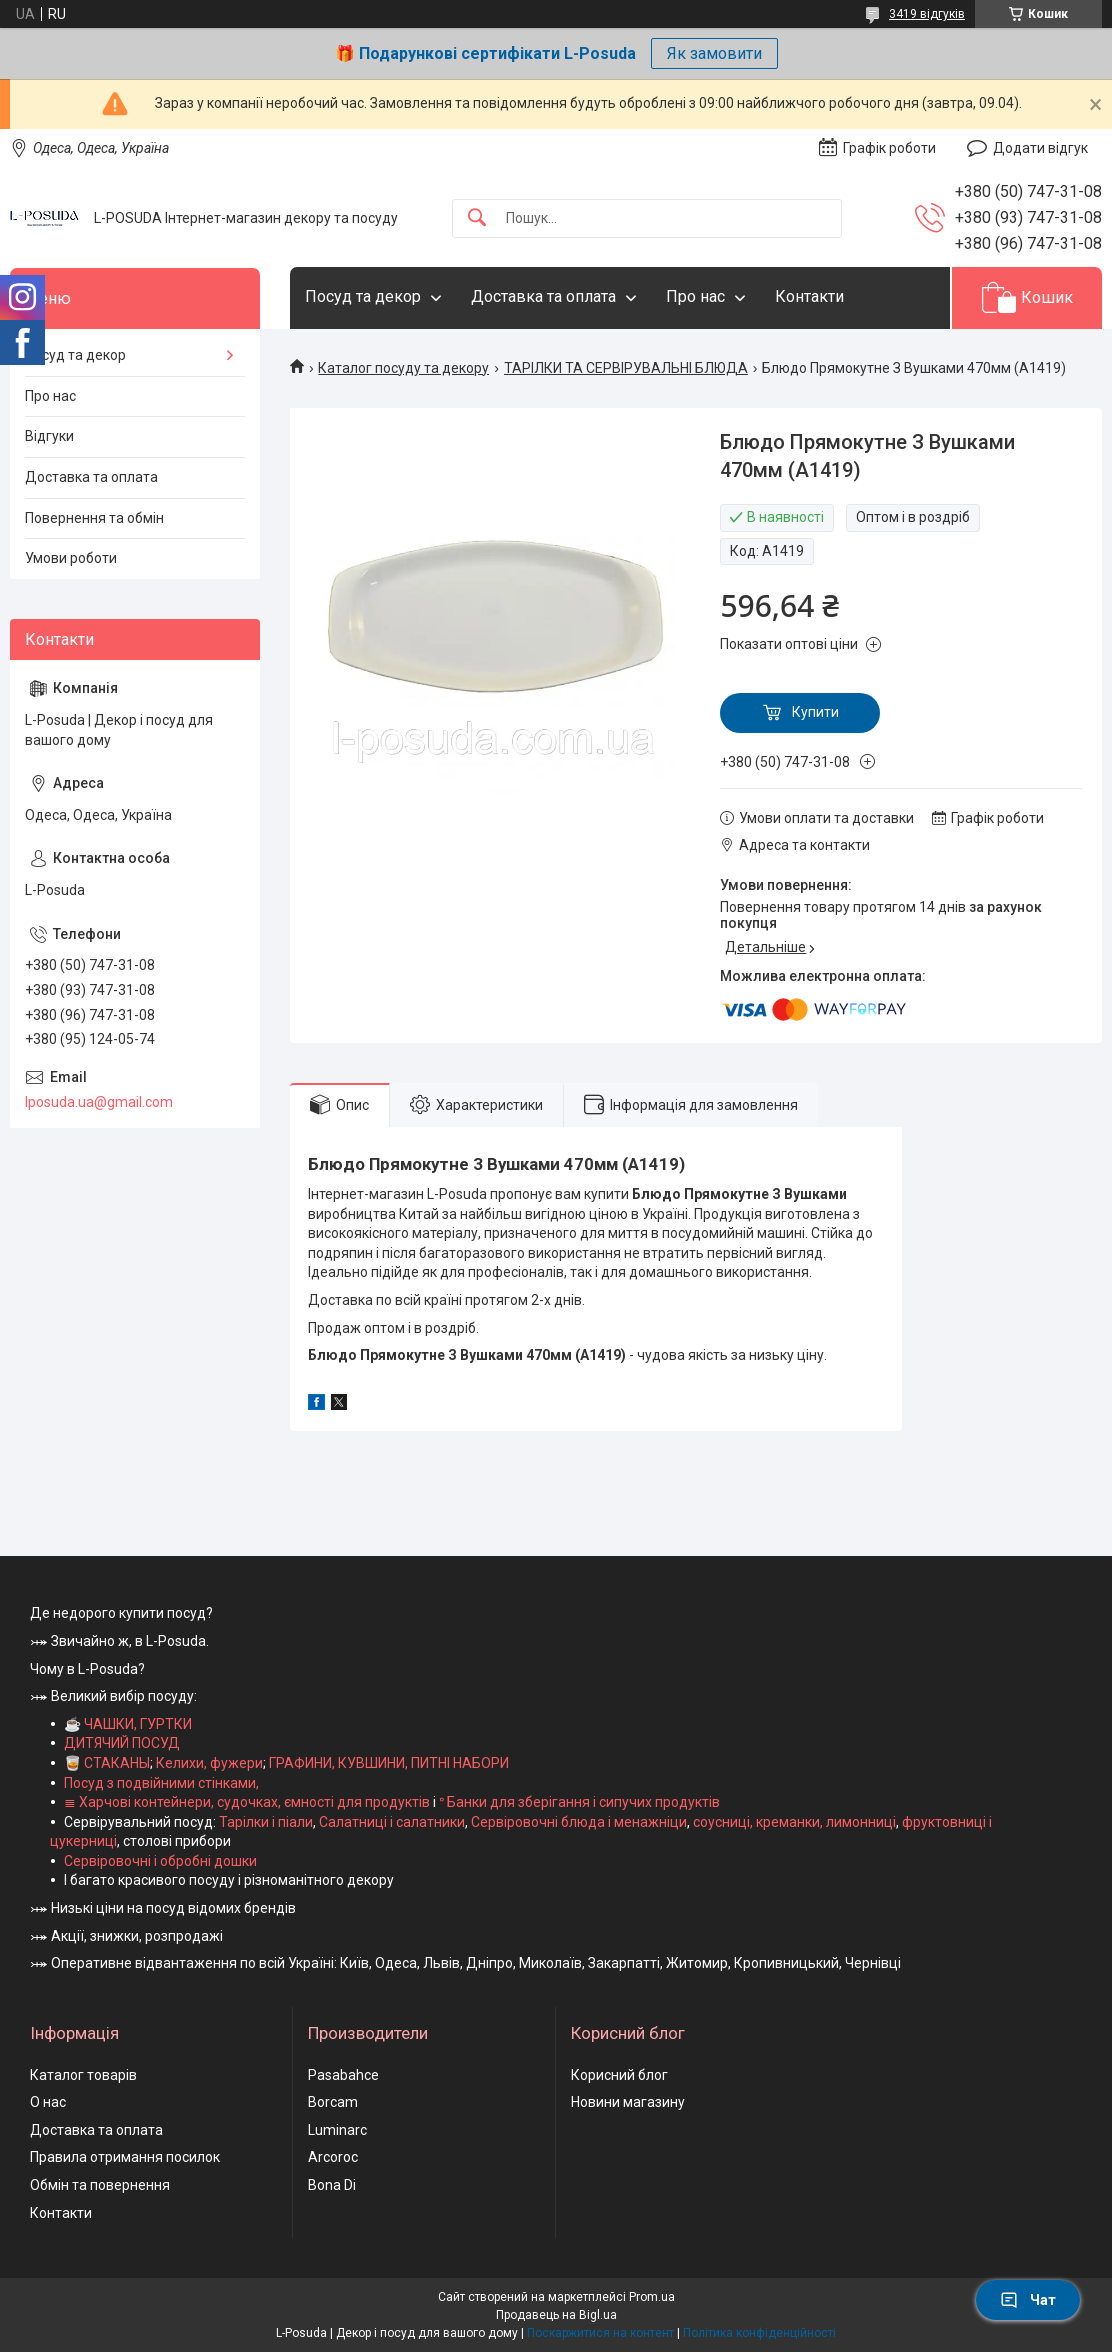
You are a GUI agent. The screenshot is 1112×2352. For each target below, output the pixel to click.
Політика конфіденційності (759, 2333)
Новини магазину (628, 2102)
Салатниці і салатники (392, 1822)
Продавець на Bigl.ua (556, 2315)
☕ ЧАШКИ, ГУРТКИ (128, 1724)
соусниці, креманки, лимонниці (794, 1822)
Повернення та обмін (94, 518)
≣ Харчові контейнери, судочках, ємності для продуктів (247, 1802)
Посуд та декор (363, 296)
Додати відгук (1040, 148)
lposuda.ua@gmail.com (99, 1102)
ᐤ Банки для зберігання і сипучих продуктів (579, 1802)
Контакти (809, 296)
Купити (815, 712)
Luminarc (337, 2130)
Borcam (333, 2102)
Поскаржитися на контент (600, 2333)
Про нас (695, 296)
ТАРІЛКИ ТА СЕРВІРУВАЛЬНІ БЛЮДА (626, 368)
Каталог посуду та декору (403, 368)
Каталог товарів (83, 2075)
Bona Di (332, 2185)
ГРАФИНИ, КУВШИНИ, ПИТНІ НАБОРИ (389, 1763)
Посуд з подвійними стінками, (161, 1783)
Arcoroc (333, 2157)
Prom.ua (652, 2297)
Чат (1028, 2300)
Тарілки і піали (266, 1822)
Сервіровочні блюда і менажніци (579, 1822)
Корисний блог (619, 2075)
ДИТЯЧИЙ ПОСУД (122, 1743)
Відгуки (49, 436)
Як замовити (714, 53)
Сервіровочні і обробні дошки (160, 1861)
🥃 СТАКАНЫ (107, 1763)
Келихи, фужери (209, 1763)
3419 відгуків (927, 14)
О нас (48, 2102)
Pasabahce (343, 2075)
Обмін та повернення (100, 2185)
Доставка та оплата (543, 296)
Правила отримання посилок (125, 2157)
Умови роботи (71, 558)
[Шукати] (477, 218)
